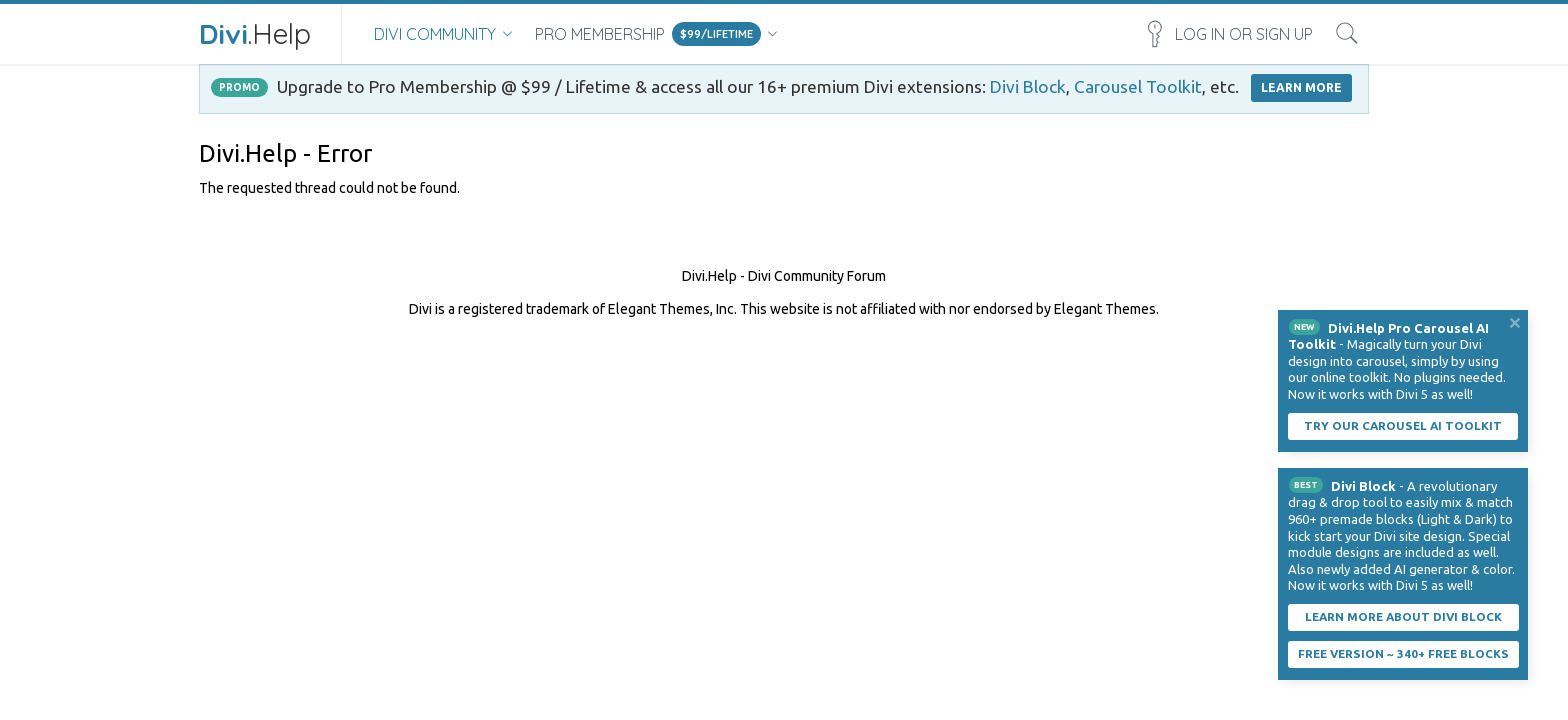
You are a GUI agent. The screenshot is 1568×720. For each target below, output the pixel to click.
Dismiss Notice (1515, 323)
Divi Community (435, 34)
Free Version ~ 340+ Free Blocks (1403, 653)
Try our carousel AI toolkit (1403, 425)
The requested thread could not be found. (329, 188)
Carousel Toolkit (1138, 86)
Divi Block (1028, 86)
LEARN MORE (1301, 87)
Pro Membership (600, 34)
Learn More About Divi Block (1403, 616)
